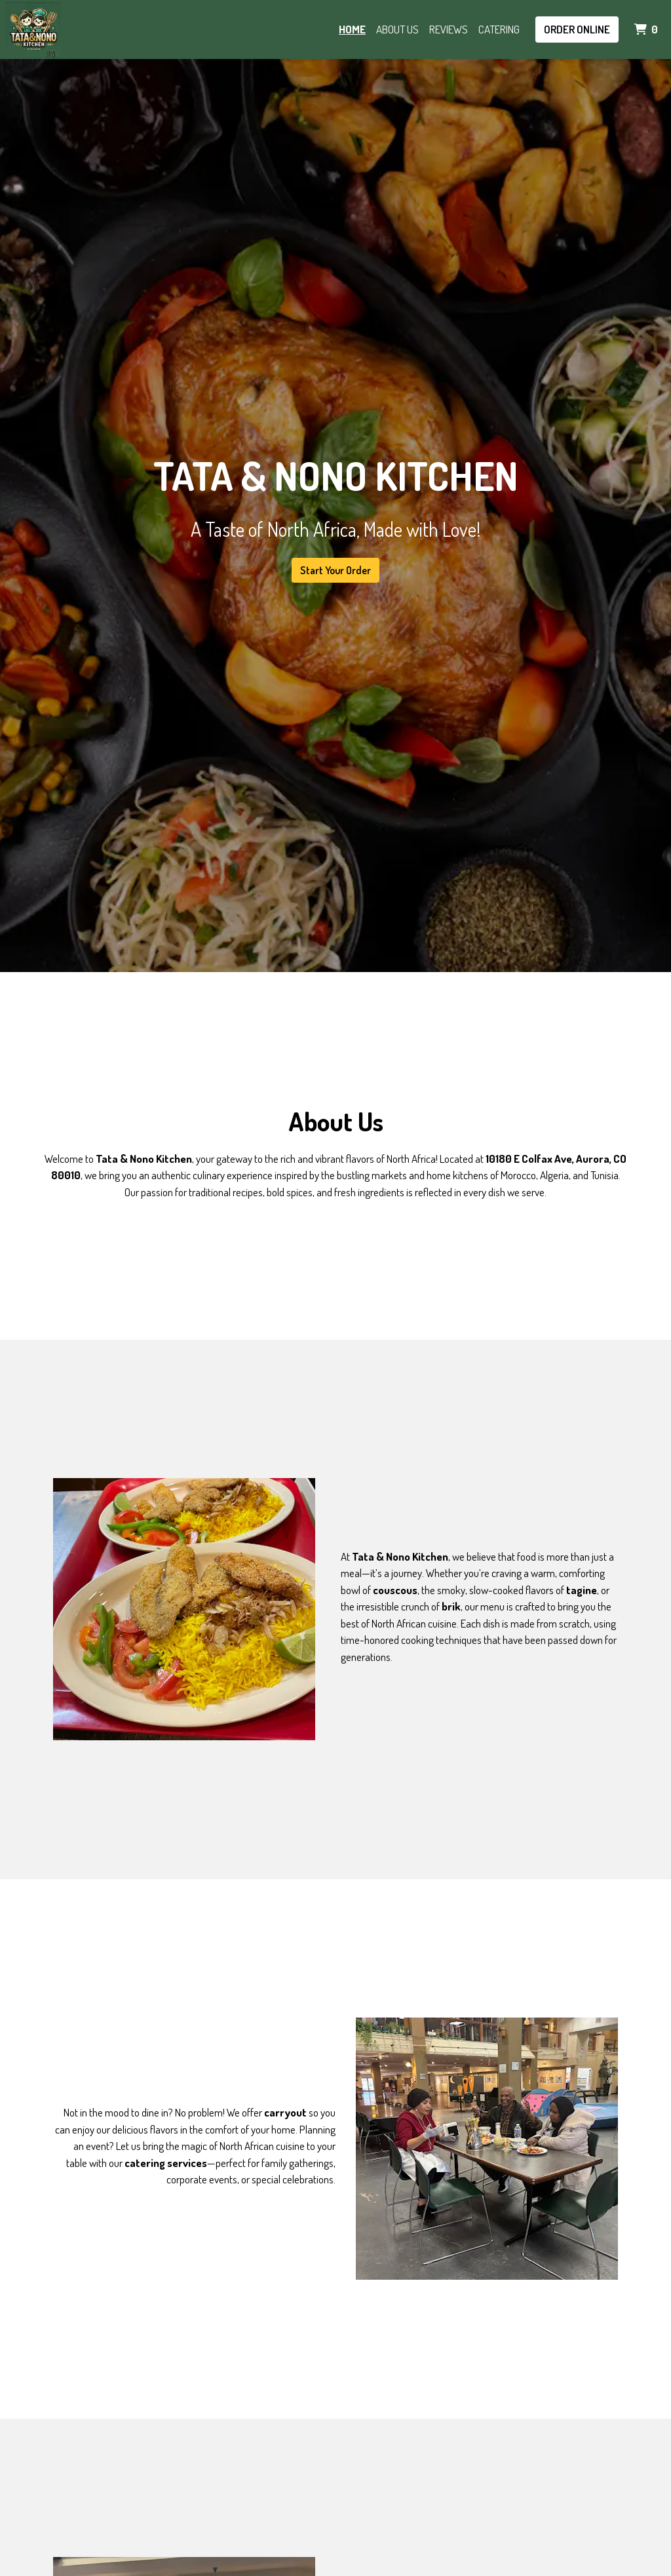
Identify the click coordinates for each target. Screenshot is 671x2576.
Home (352, 29)
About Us (397, 29)
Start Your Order (335, 570)
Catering (499, 29)
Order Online (577, 29)
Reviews (448, 29)
